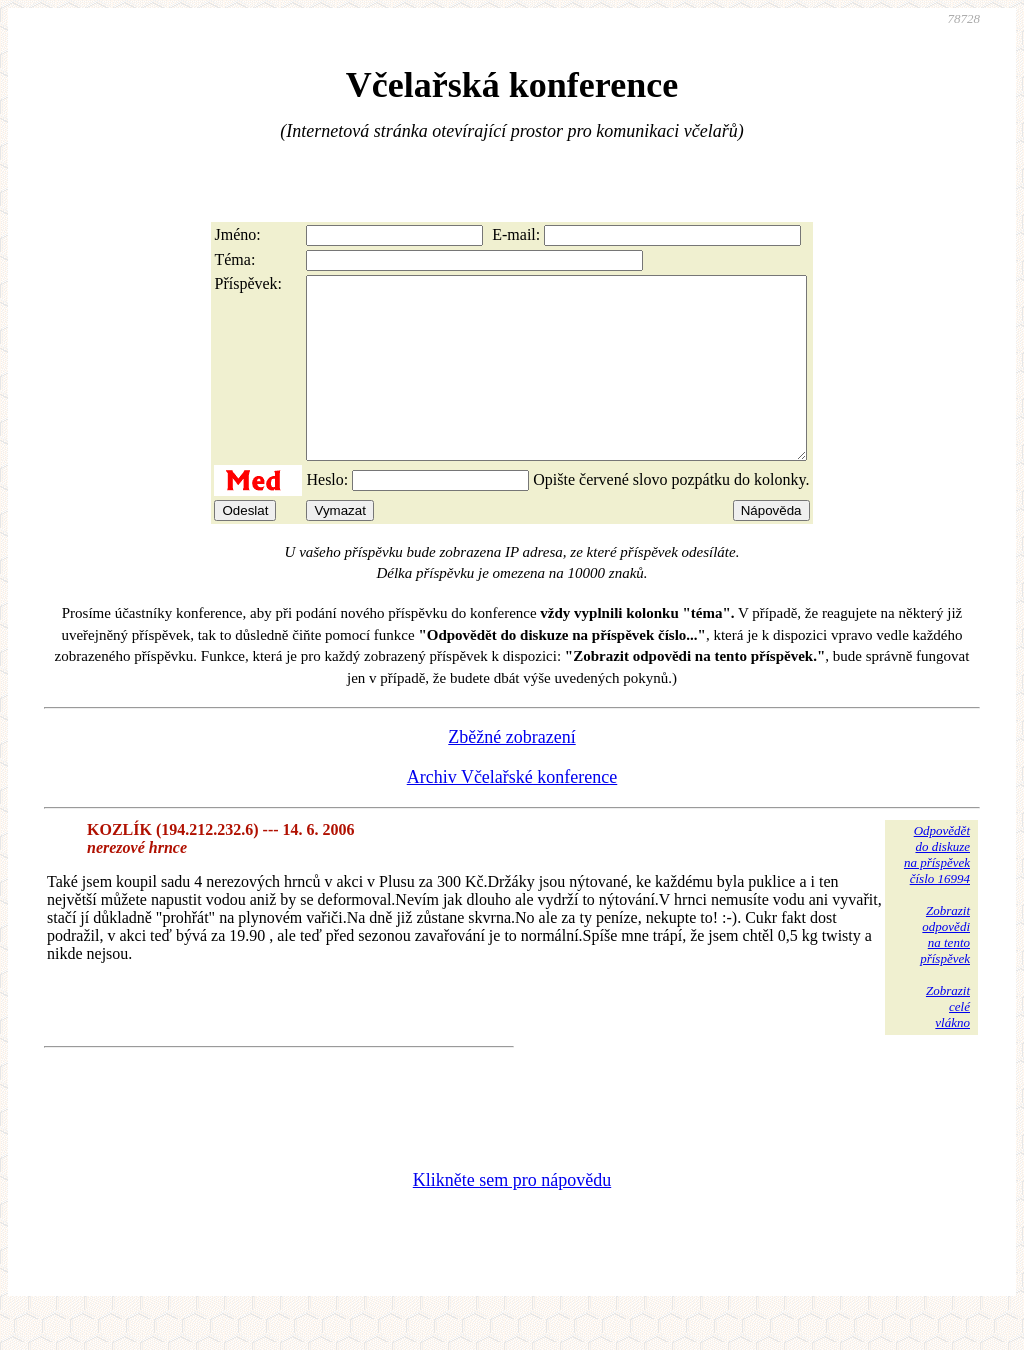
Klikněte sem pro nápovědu (512, 1216)
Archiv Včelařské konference (512, 813)
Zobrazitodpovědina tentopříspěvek (945, 970)
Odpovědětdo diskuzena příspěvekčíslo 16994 (937, 890)
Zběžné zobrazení (511, 773)
